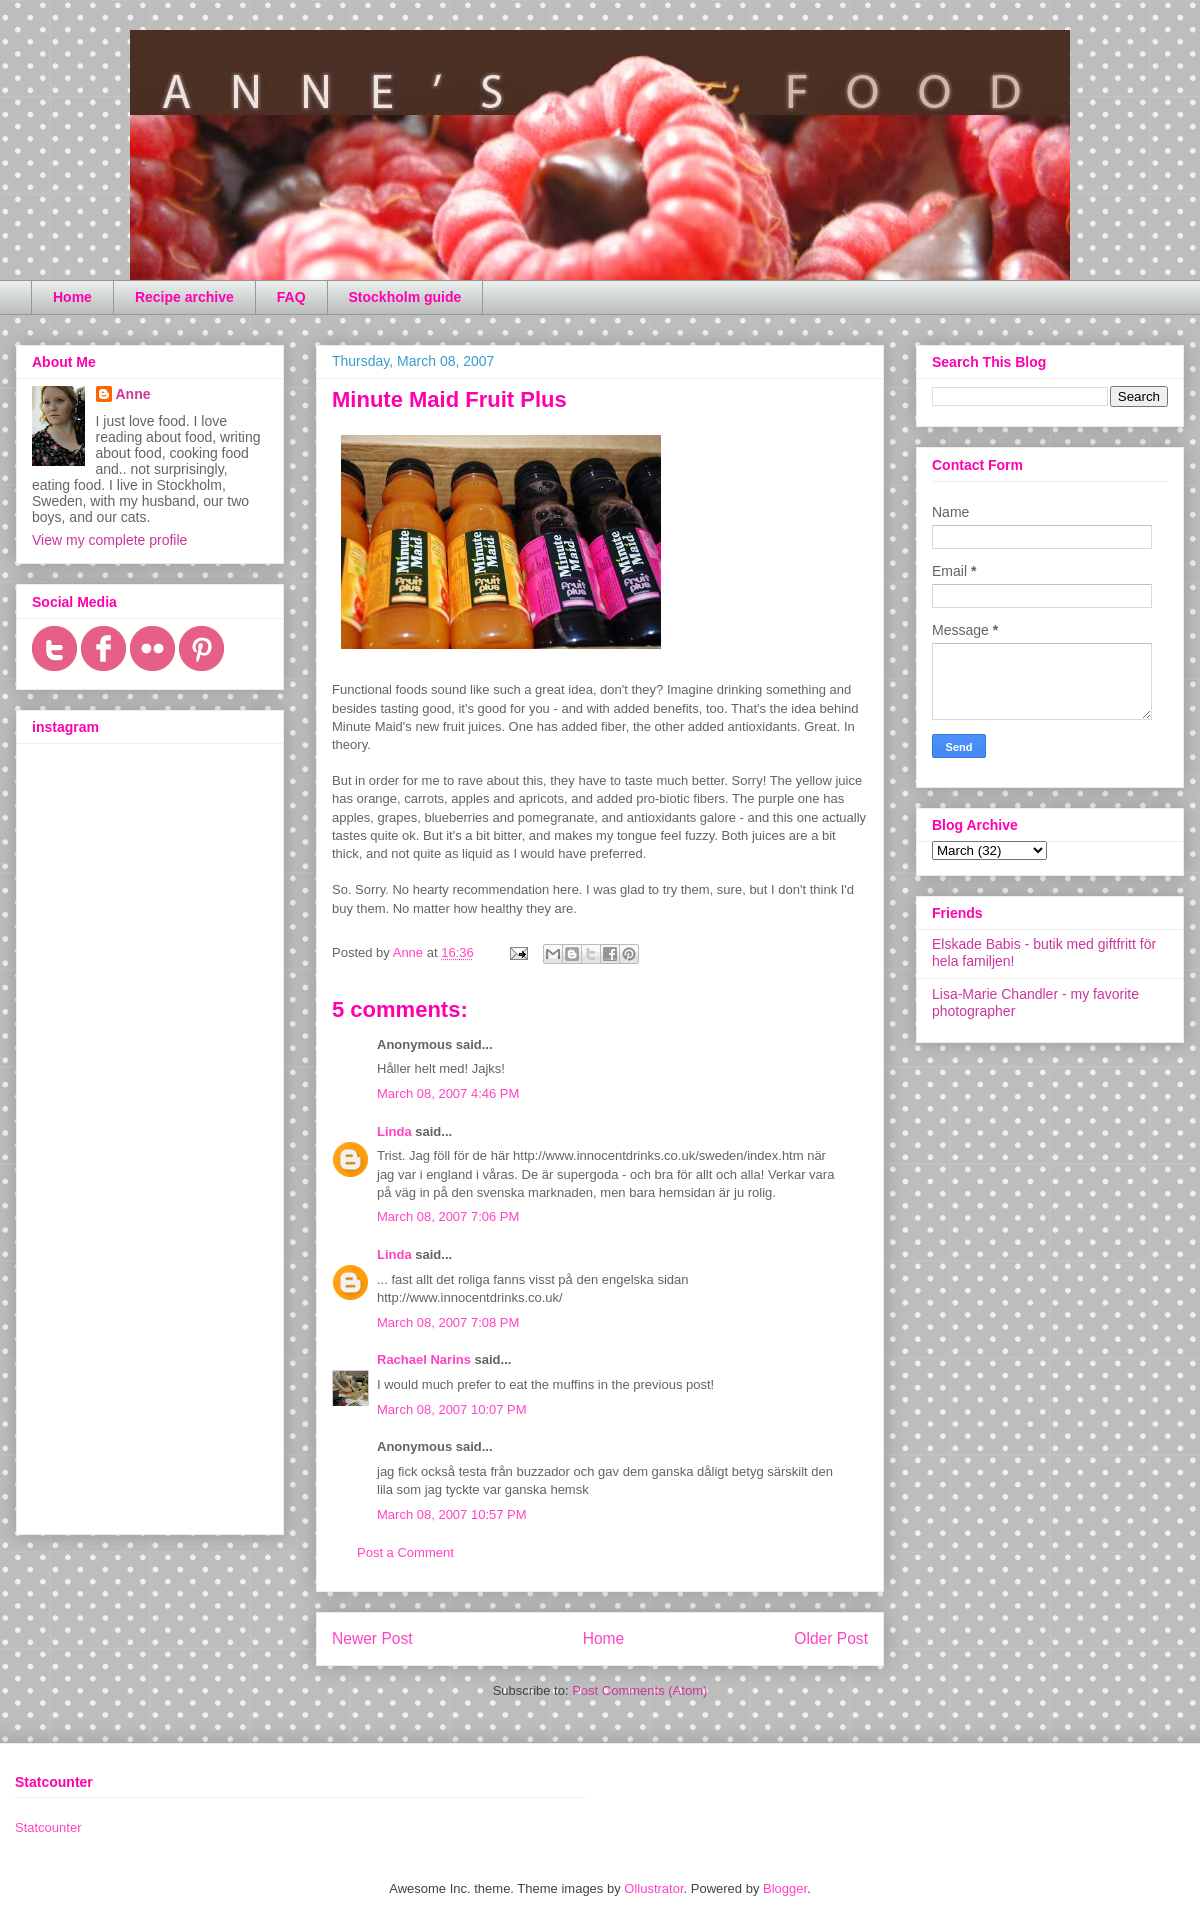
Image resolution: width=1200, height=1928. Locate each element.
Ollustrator (653, 1888)
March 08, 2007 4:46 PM (448, 1093)
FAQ (291, 297)
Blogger (785, 1888)
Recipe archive (184, 297)
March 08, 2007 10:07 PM (452, 1409)
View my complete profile (109, 540)
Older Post (831, 1638)
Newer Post (372, 1638)
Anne (133, 394)
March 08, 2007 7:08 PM (448, 1322)
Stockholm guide (405, 297)
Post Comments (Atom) (639, 1690)
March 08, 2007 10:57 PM (452, 1514)
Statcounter (48, 1827)
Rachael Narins (424, 1359)
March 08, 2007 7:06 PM (448, 1216)
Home (72, 297)
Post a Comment (405, 1552)
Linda (394, 1131)
